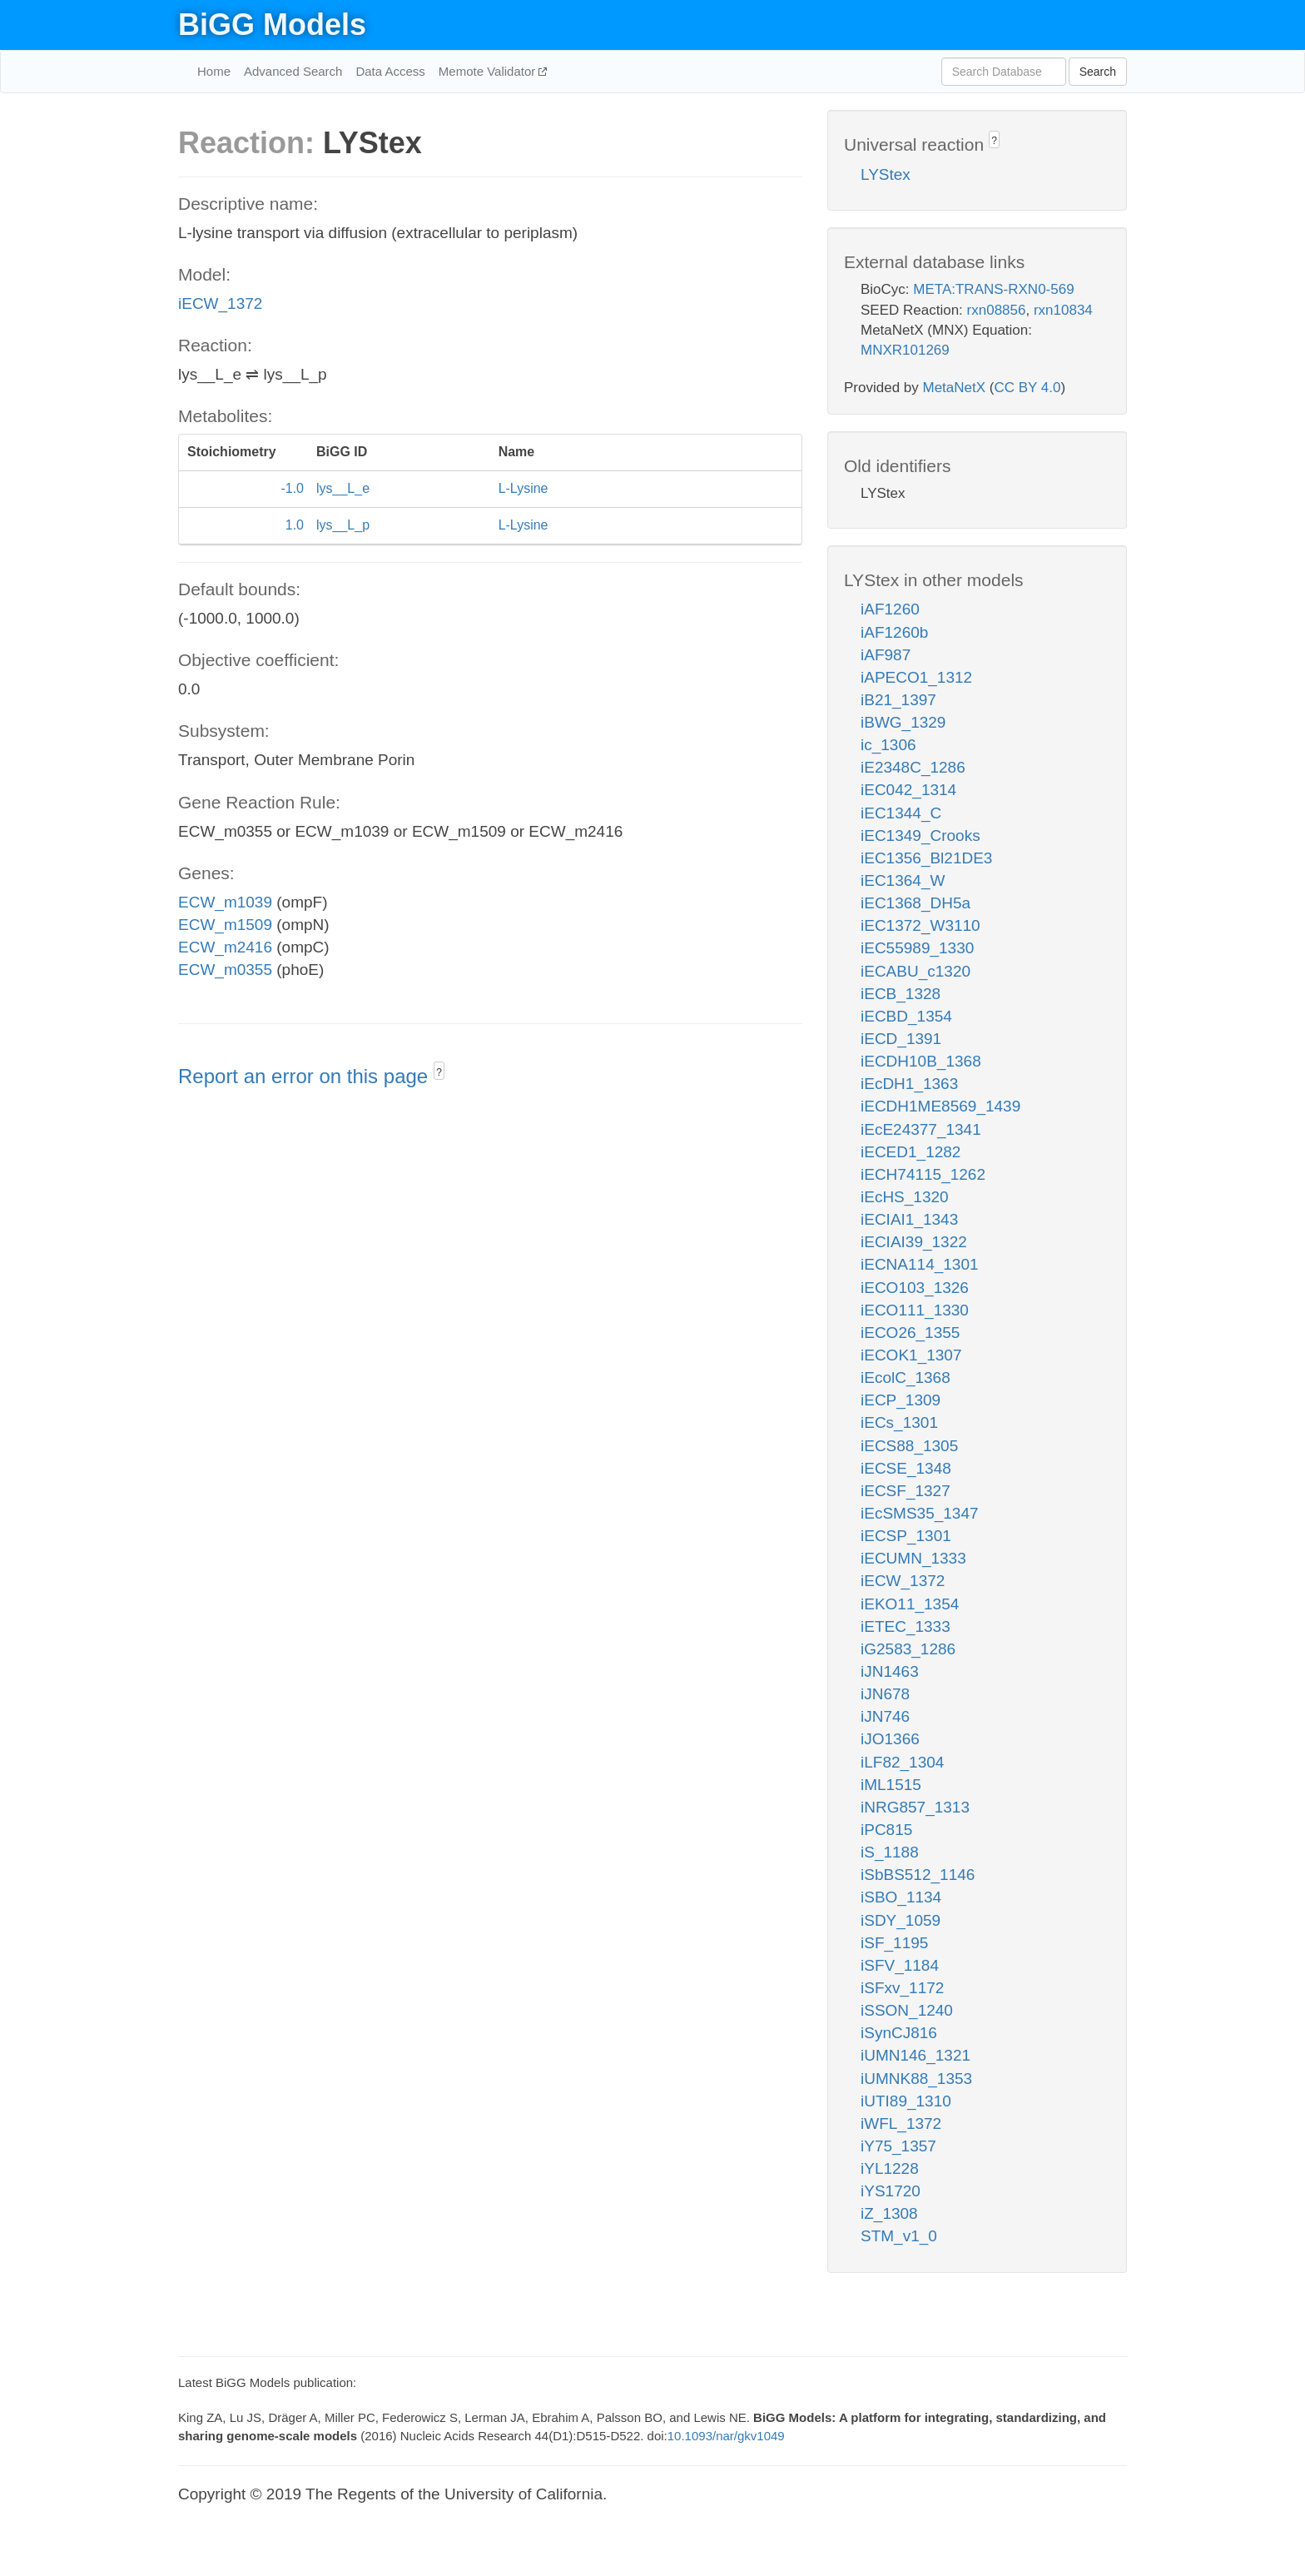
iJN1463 (890, 1671)
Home (214, 71)
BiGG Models (272, 24)
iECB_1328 (900, 993)
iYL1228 (890, 2168)
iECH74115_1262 (923, 1174)
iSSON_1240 (907, 2010)
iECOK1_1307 (911, 1355)
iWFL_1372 (901, 2123)
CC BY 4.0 (1027, 387)
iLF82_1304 (902, 1762)
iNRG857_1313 (915, 1807)
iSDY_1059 (900, 1920)
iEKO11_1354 (910, 1604)
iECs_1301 (899, 1422)
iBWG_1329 (903, 722)
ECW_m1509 (225, 924)
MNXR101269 (905, 350)
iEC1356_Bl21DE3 (926, 858)
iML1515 (891, 1784)
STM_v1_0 (899, 2236)
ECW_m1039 (225, 902)
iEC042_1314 (908, 789)
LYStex (886, 174)
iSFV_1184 (900, 1965)
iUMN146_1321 (915, 2055)
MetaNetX (954, 387)
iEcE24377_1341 (921, 1129)
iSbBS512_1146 (918, 1874)
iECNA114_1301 (920, 1264)
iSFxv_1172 (902, 1988)
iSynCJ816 (899, 2032)
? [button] (439, 1072)
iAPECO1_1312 (916, 677)
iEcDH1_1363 (909, 1083)
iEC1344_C (901, 813)
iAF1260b (894, 632)
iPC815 (886, 1829)
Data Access (389, 71)
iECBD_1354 (906, 1016)
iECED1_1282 (910, 1152)
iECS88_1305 (909, 1446)
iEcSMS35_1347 (920, 1513)
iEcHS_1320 (905, 1197)
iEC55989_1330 (917, 948)
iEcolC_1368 (905, 1377)
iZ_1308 (889, 2213)
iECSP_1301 (906, 1535)
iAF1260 (890, 609)
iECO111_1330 (915, 1310)
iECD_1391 (901, 1038)
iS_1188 (890, 1852)
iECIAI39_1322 (914, 1242)
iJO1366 (890, 1739)
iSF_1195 (894, 1943)
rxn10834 (1063, 310)
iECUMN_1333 (913, 1558)
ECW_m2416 (225, 947)
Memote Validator (489, 71)
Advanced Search (293, 71)
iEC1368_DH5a (915, 903)
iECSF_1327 (905, 1490)
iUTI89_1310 (906, 2101)
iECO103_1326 (915, 1287)
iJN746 (885, 1716)
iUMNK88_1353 (916, 2078)
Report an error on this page (306, 1076)
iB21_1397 (898, 700)
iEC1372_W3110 (920, 925)
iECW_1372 (220, 303)
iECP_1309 (900, 1400)
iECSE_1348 (906, 1468)
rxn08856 (996, 310)
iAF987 (886, 655)
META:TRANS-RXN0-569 (993, 289)
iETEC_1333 (905, 1626)
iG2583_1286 (908, 1649)
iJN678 (885, 1694)
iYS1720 (890, 2191)
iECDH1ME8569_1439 (940, 1106)
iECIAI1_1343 (909, 1219)
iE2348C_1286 (913, 767)
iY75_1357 (898, 2146)
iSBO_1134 (901, 1897)
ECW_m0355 (225, 969)
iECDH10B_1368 (921, 1061)
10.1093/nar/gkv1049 (726, 2436)
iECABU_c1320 (915, 971)
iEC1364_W (903, 880)
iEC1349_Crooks (920, 835)
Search (1097, 71)
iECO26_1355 (910, 1332)
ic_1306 (888, 744)
